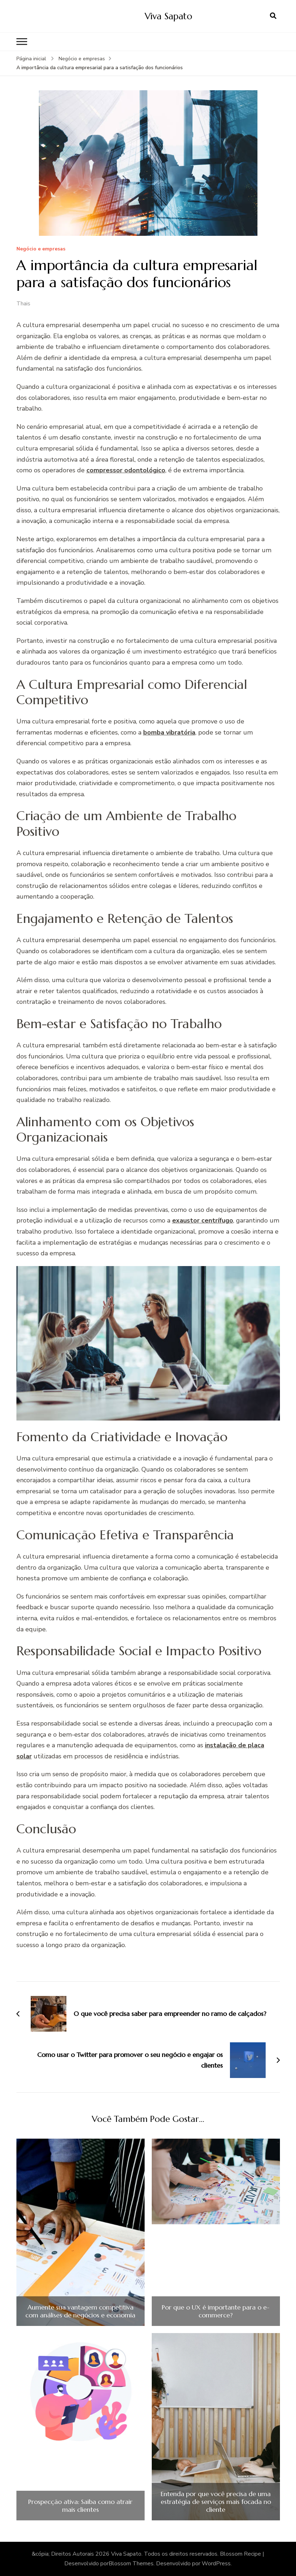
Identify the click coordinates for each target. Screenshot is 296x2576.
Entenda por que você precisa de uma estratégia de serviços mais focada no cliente (216, 2501)
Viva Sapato (168, 16)
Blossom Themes (131, 2563)
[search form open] (273, 16)
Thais (23, 304)
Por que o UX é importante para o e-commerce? (216, 2311)
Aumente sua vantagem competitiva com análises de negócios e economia (80, 2311)
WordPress (216, 2563)
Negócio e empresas (40, 249)
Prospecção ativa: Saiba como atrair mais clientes (80, 2505)
